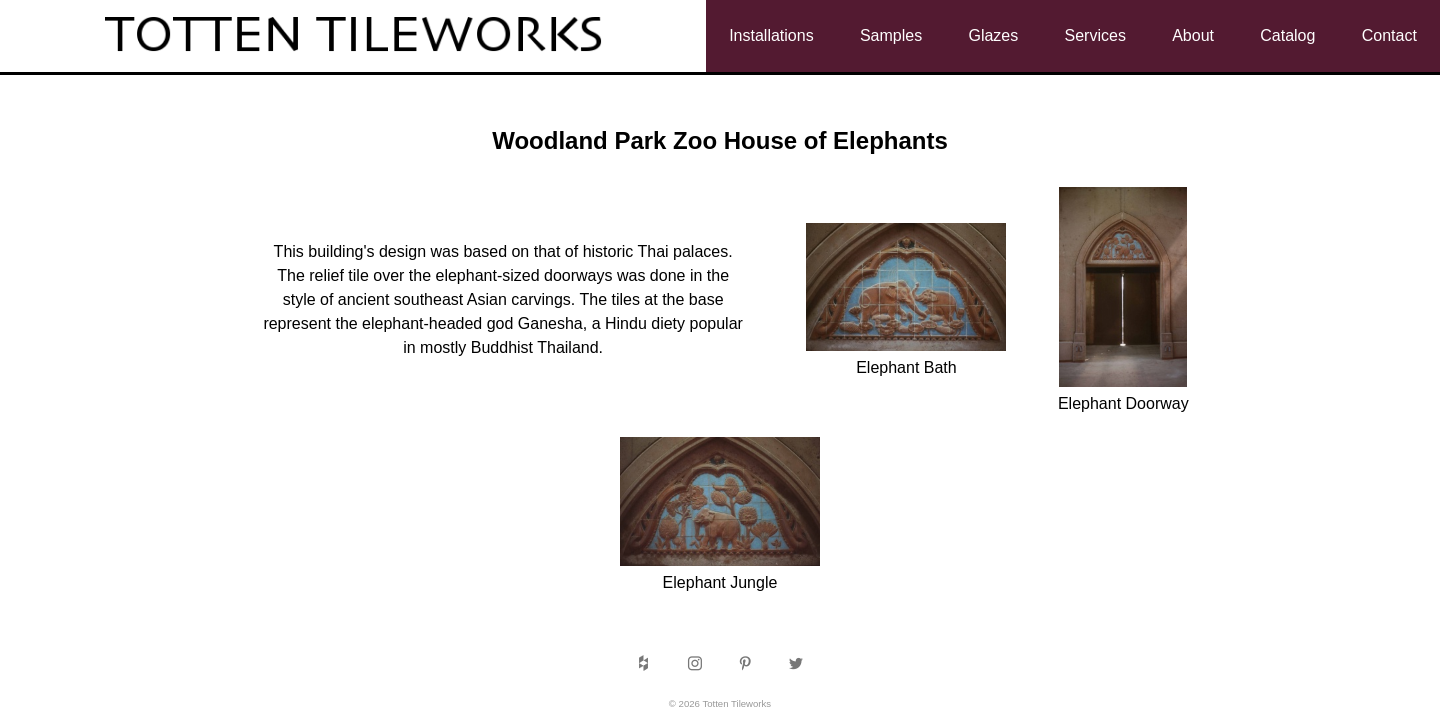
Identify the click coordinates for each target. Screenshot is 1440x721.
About (1193, 35)
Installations (771, 35)
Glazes (993, 35)
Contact (1389, 35)
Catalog (1287, 35)
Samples (891, 35)
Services (1095, 35)
